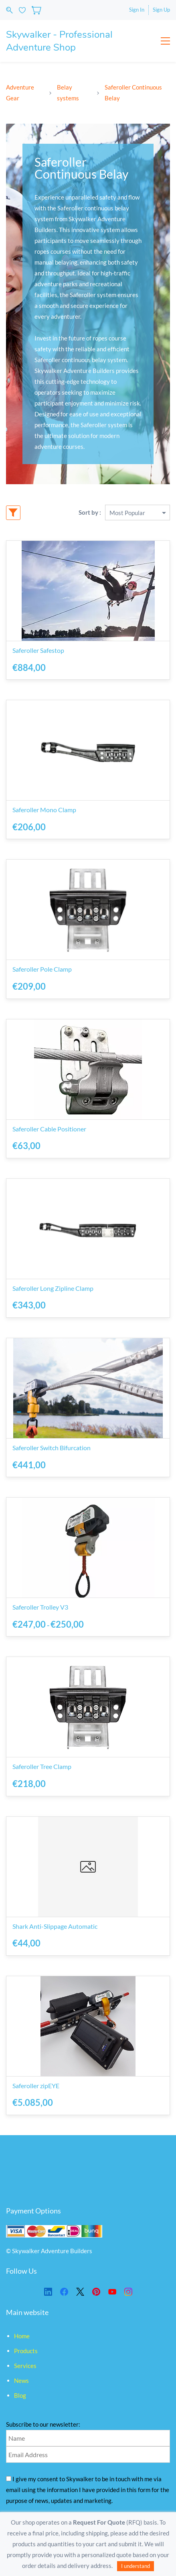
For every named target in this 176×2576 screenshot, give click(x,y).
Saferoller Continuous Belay (133, 93)
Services (25, 2365)
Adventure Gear (20, 93)
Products (26, 2350)
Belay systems (68, 93)
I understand (135, 2566)
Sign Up (161, 9)
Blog (20, 2395)
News (21, 2380)
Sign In (136, 9)
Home (22, 2336)
